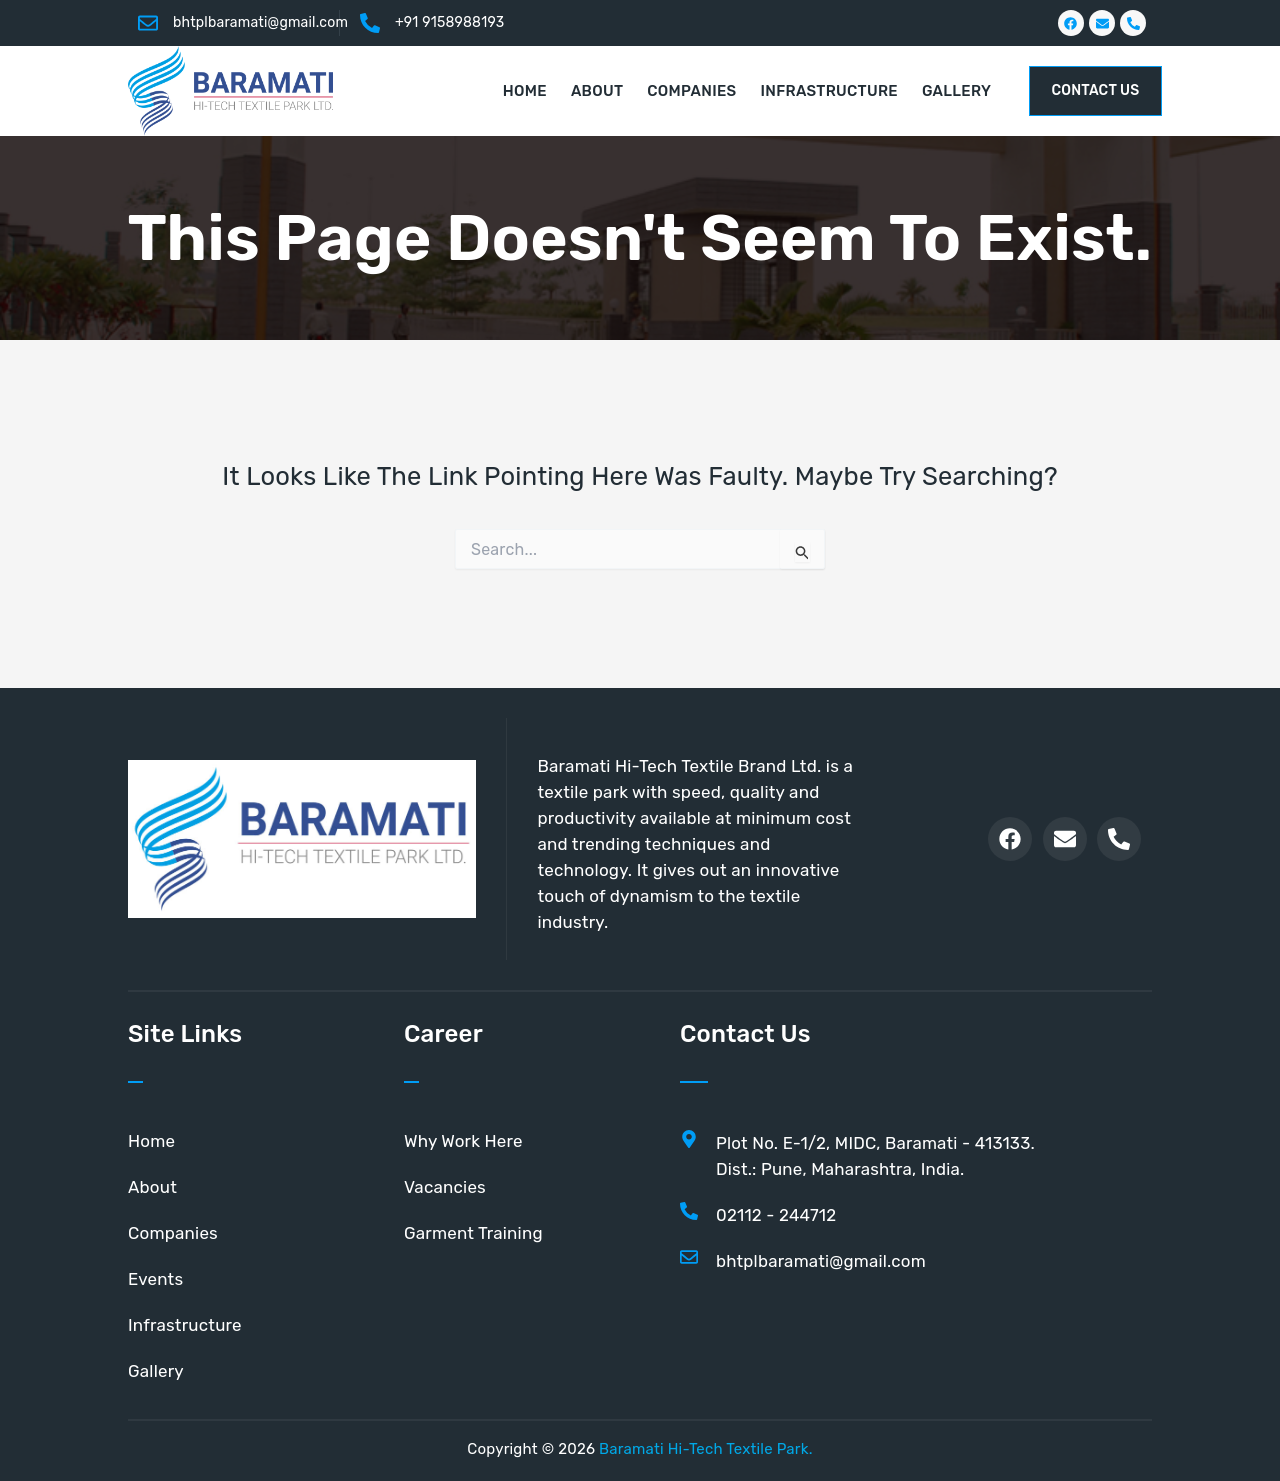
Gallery (156, 1371)
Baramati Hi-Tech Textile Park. (706, 1449)
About (152, 1187)
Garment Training (473, 1233)
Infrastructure (185, 1325)
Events (155, 1279)
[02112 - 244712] (689, 1211)
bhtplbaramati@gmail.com (260, 22)
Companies (173, 1233)
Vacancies (445, 1187)
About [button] (597, 91)
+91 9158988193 (449, 22)
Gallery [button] (956, 91)
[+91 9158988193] (370, 23)
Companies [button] (691, 91)
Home (525, 91)
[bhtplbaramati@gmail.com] (148, 23)
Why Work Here (463, 1141)
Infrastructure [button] (829, 91)
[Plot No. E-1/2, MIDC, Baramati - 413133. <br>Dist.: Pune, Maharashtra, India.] (689, 1139)
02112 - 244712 (776, 1215)
